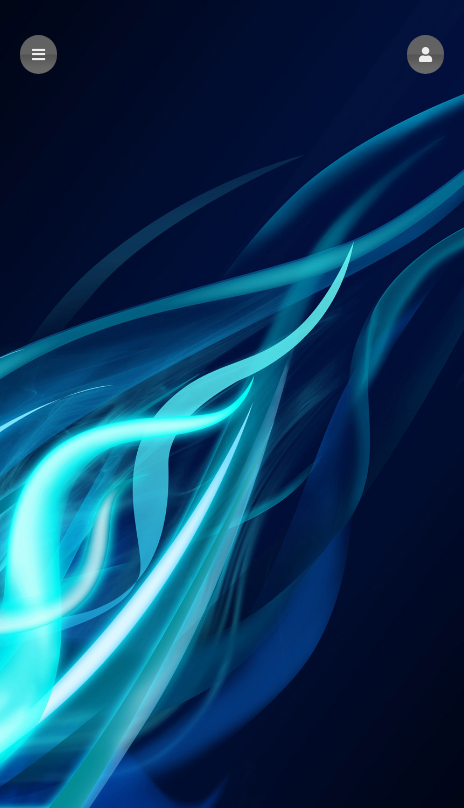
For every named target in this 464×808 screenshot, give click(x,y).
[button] (425, 54)
